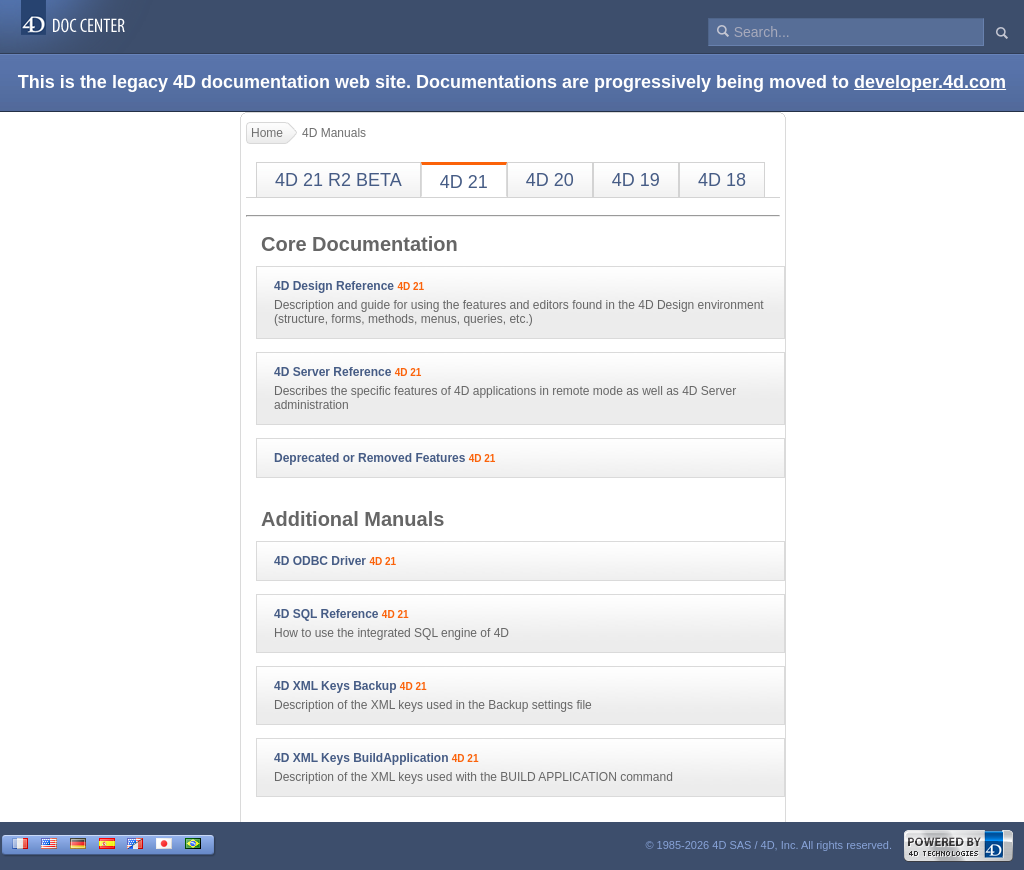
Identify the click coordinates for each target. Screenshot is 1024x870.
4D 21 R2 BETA (338, 180)
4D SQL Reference (326, 614)
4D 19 (636, 180)
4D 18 (722, 180)
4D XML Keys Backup (335, 686)
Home (267, 133)
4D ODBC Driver (320, 561)
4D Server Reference (332, 372)
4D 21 (464, 182)
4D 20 (550, 180)
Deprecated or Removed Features (369, 458)
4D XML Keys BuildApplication (361, 758)
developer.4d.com (930, 82)
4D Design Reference (334, 286)
